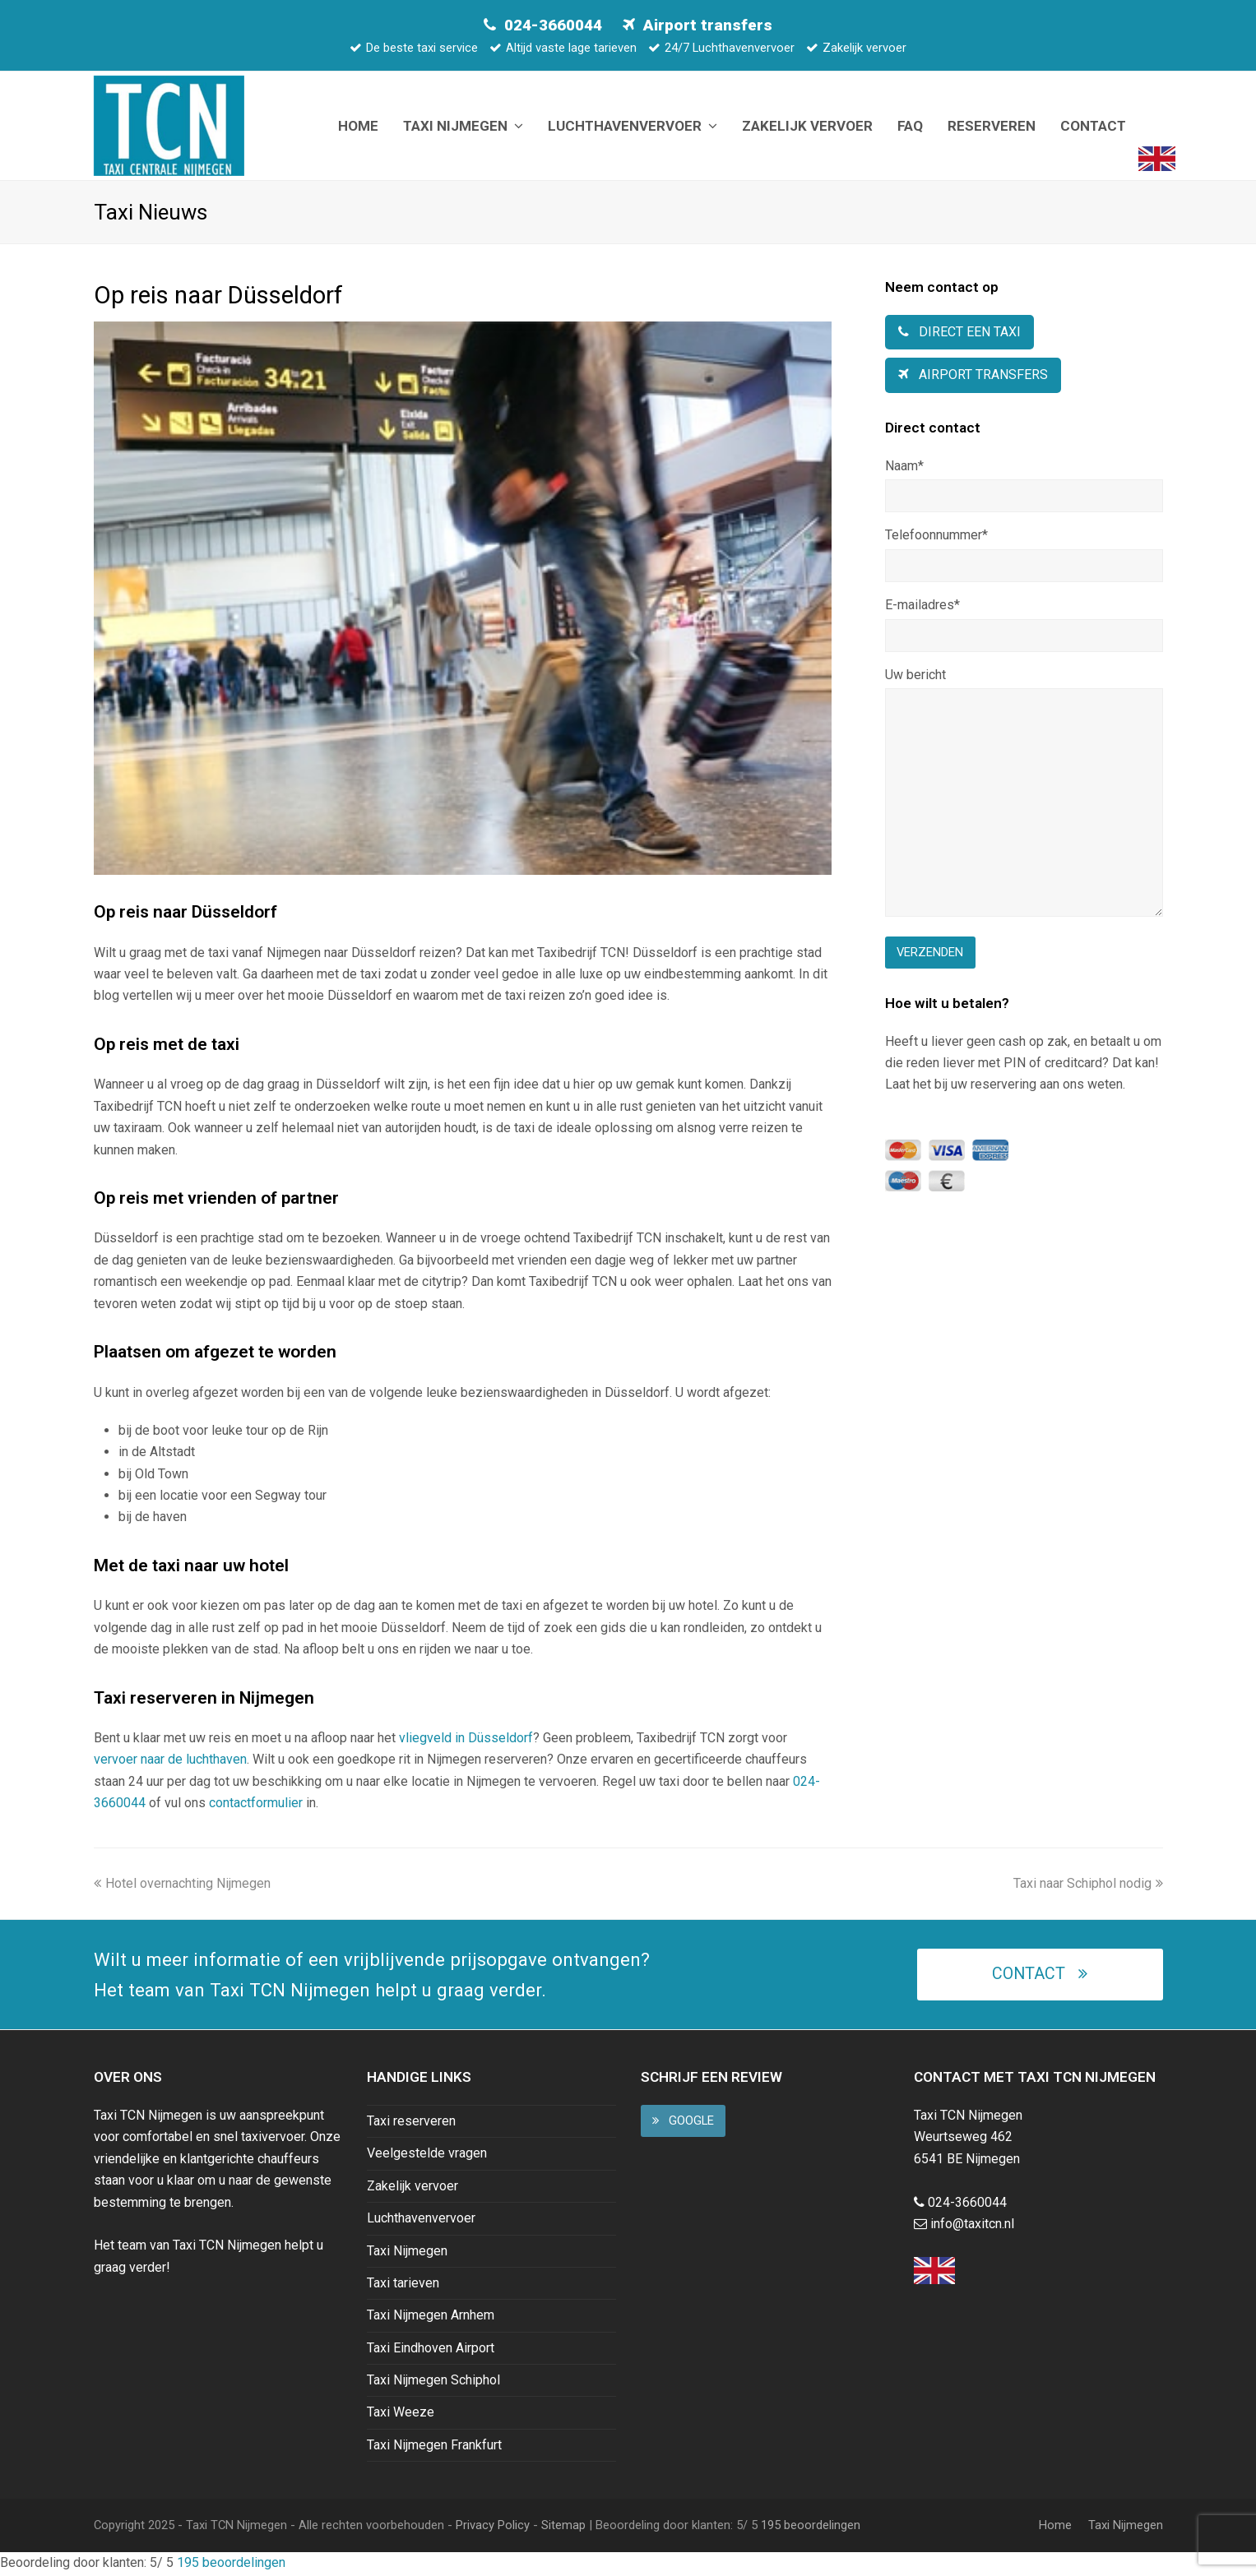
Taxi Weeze (400, 2414)
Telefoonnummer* (936, 537)
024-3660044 (553, 25)
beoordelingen (809, 2527)
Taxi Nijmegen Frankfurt (434, 2447)
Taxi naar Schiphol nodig (1088, 1885)
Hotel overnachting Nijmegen (182, 1885)
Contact (1039, 1976)
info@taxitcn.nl (972, 2226)
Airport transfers (707, 25)
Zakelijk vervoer (412, 2188)
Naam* (904, 467)
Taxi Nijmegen (407, 2252)
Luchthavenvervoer (421, 2220)
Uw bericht (915, 677)
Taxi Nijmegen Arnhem (430, 2317)
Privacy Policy (493, 2527)
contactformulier (256, 1805)
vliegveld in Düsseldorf (466, 1740)
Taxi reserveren (411, 2123)
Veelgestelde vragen (427, 2155)
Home (1055, 2527)
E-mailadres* (922, 607)
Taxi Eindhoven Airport (430, 2349)
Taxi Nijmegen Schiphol (433, 2382)
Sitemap (563, 2527)
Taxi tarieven (403, 2285)
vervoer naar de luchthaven (170, 1761)
